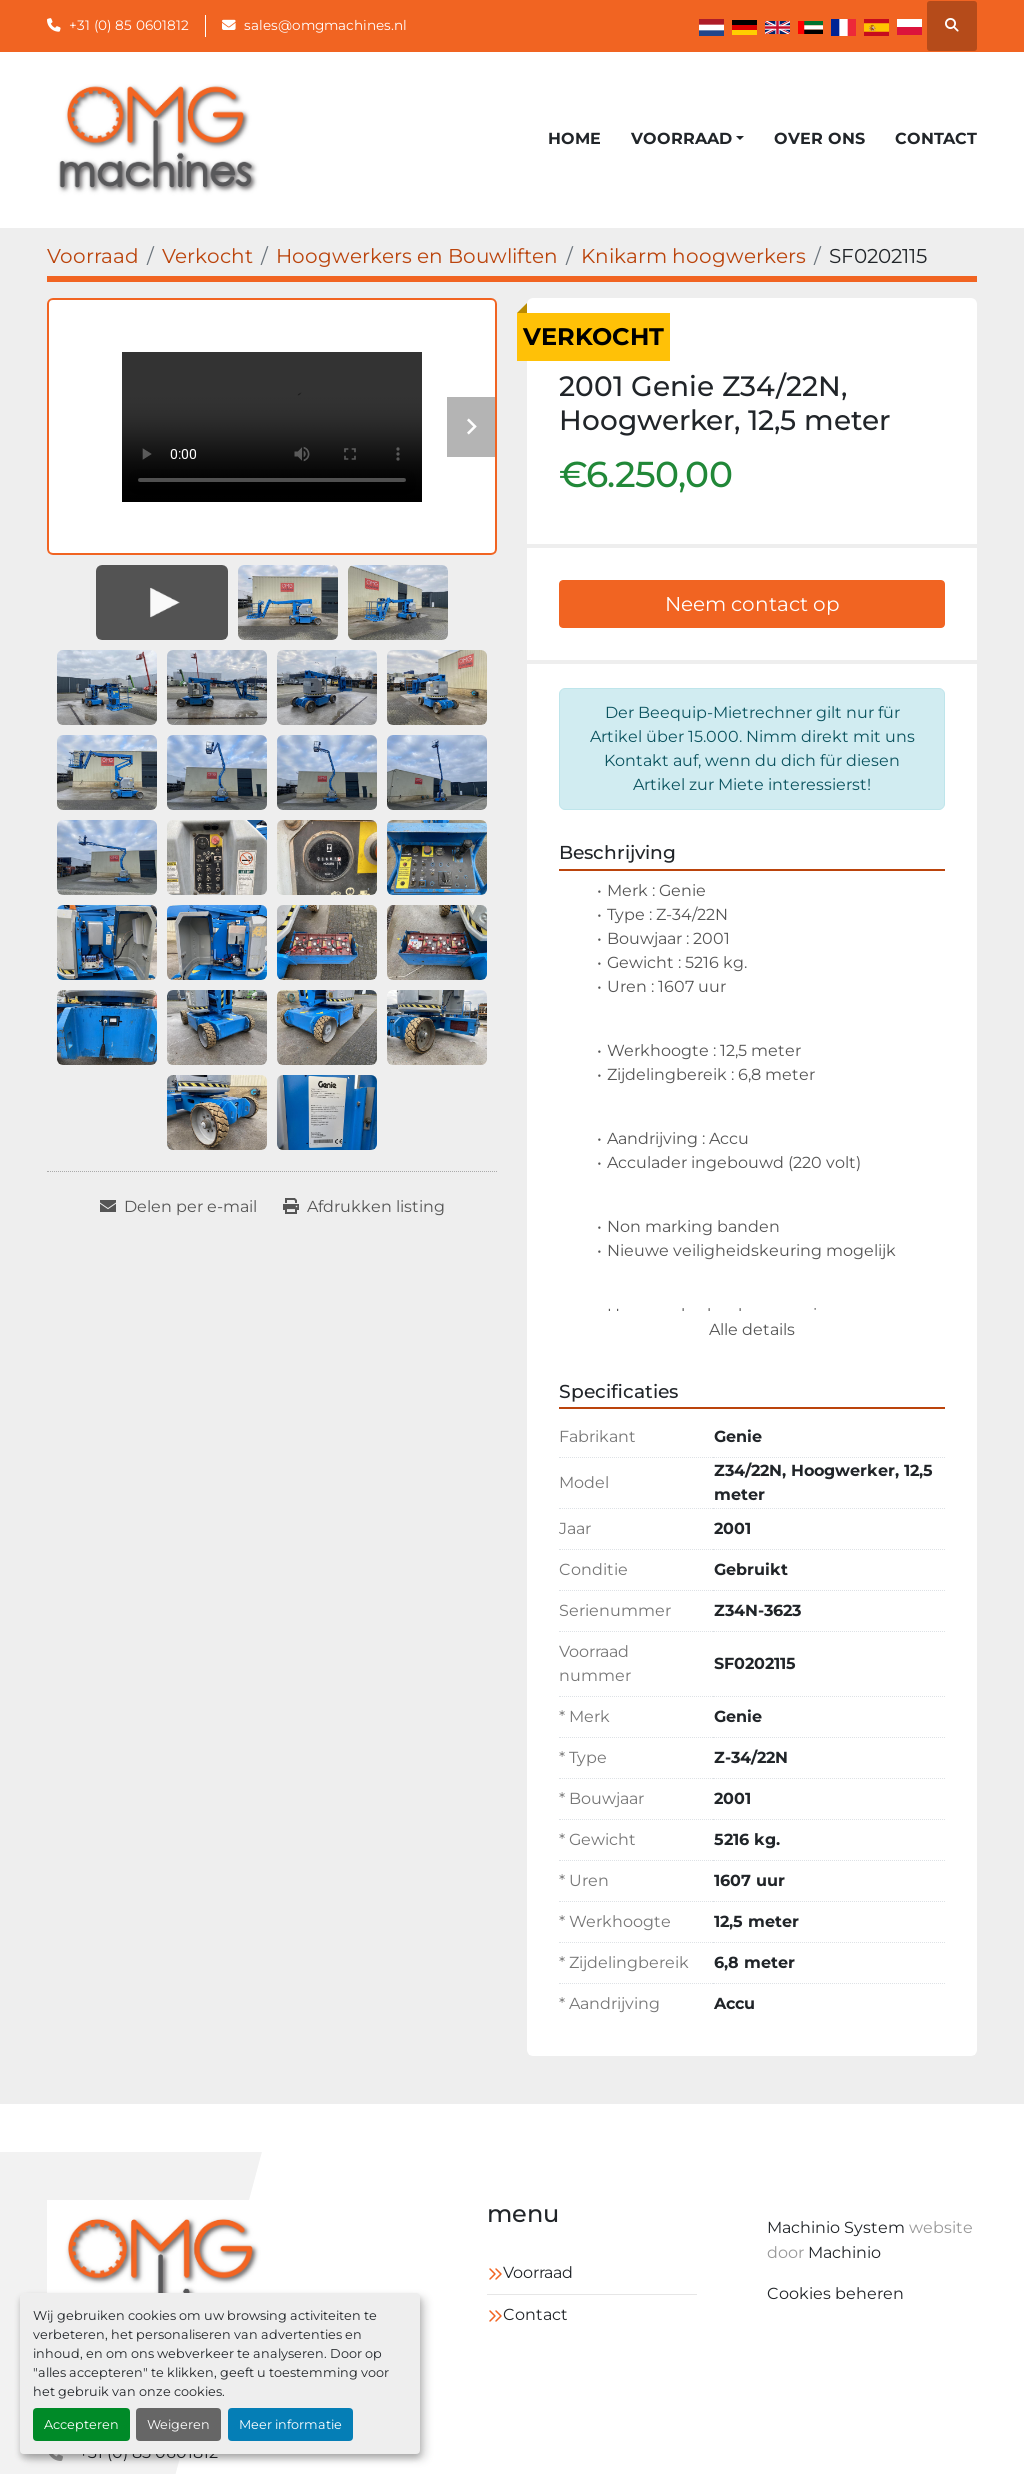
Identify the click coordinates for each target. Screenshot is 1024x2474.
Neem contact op (752, 604)
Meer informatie (290, 2424)
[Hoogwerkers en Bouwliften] (417, 256)
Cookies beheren (835, 2293)
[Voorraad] (93, 256)
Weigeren (178, 2424)
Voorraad (681, 138)
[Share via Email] (178, 1207)
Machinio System (836, 2227)
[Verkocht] (207, 256)
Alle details (752, 1329)
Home (574, 138)
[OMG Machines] (161, 2275)
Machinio (844, 2252)
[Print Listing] (364, 1207)
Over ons (819, 138)
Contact (936, 138)
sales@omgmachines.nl (325, 25)
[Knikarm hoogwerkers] (693, 256)
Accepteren (81, 2424)
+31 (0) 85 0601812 (129, 25)
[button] (687, 139)
